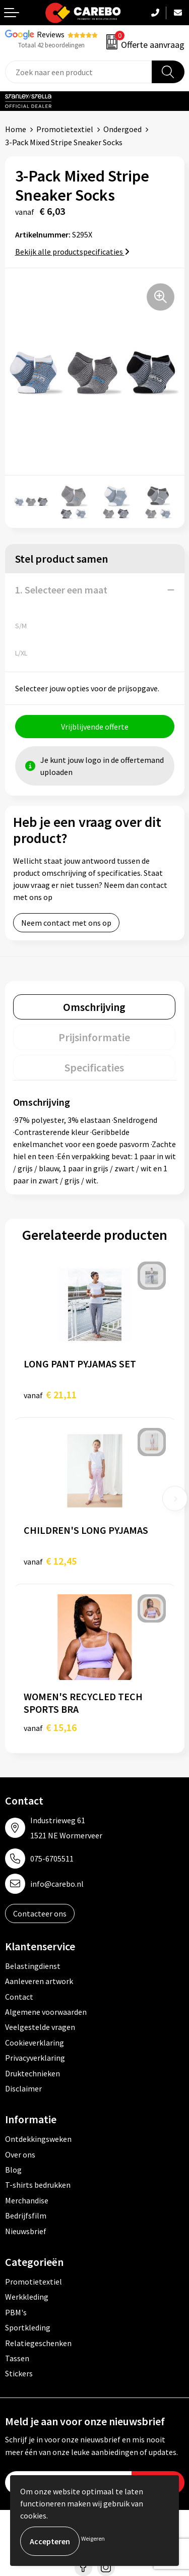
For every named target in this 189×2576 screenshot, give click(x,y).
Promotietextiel (64, 129)
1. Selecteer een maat (61, 589)
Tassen (17, 2358)
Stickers (19, 2373)
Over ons (20, 2154)
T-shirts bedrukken (38, 2185)
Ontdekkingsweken (38, 2139)
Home (15, 129)
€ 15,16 (50, 1727)
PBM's (16, 2312)
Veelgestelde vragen (40, 2027)
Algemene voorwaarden (46, 2012)
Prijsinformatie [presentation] (94, 1037)
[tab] (94, 1007)
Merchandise (26, 2200)
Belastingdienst (32, 1966)
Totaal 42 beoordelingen (51, 45)
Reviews (51, 34)
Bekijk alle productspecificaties (72, 252)
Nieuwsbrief (25, 2231)
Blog (13, 2170)
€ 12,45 (50, 1560)
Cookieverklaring (34, 2043)
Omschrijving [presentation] (94, 1007)
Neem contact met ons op (66, 923)
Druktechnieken (32, 2073)
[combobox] (78, 72)
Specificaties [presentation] (94, 1067)
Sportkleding (27, 2327)
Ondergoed (122, 129)
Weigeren (93, 2538)
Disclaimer (23, 2088)
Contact (19, 1997)
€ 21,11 (50, 1394)
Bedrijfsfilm (25, 2215)
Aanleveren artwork (39, 1981)
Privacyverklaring (35, 2058)
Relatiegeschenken (38, 2343)
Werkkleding (26, 2297)
